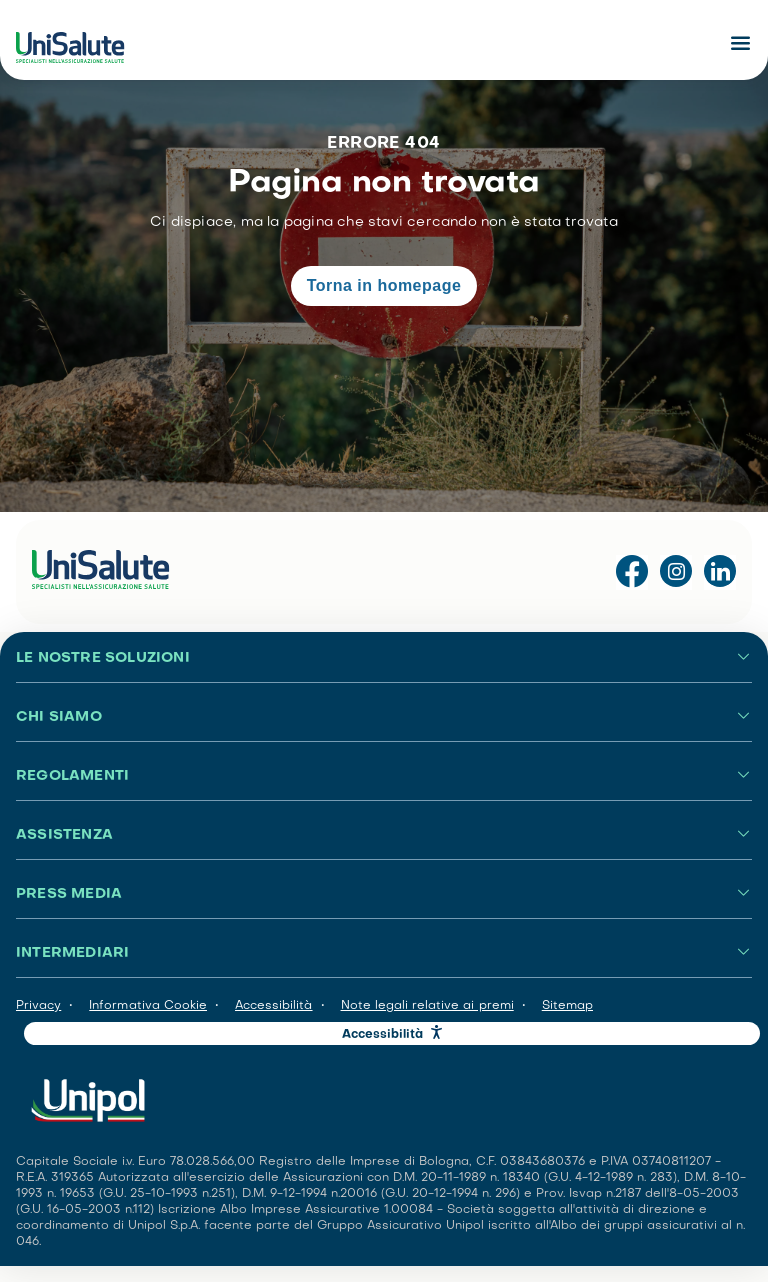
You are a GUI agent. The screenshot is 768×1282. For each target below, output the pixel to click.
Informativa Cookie (148, 1006)
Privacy (38, 1006)
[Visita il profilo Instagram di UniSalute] (676, 572)
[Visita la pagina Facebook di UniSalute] (632, 572)
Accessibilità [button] (383, 1035)
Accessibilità (274, 1006)
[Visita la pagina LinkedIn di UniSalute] (720, 572)
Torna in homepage (384, 285)
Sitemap (567, 1006)
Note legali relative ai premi (427, 1006)
